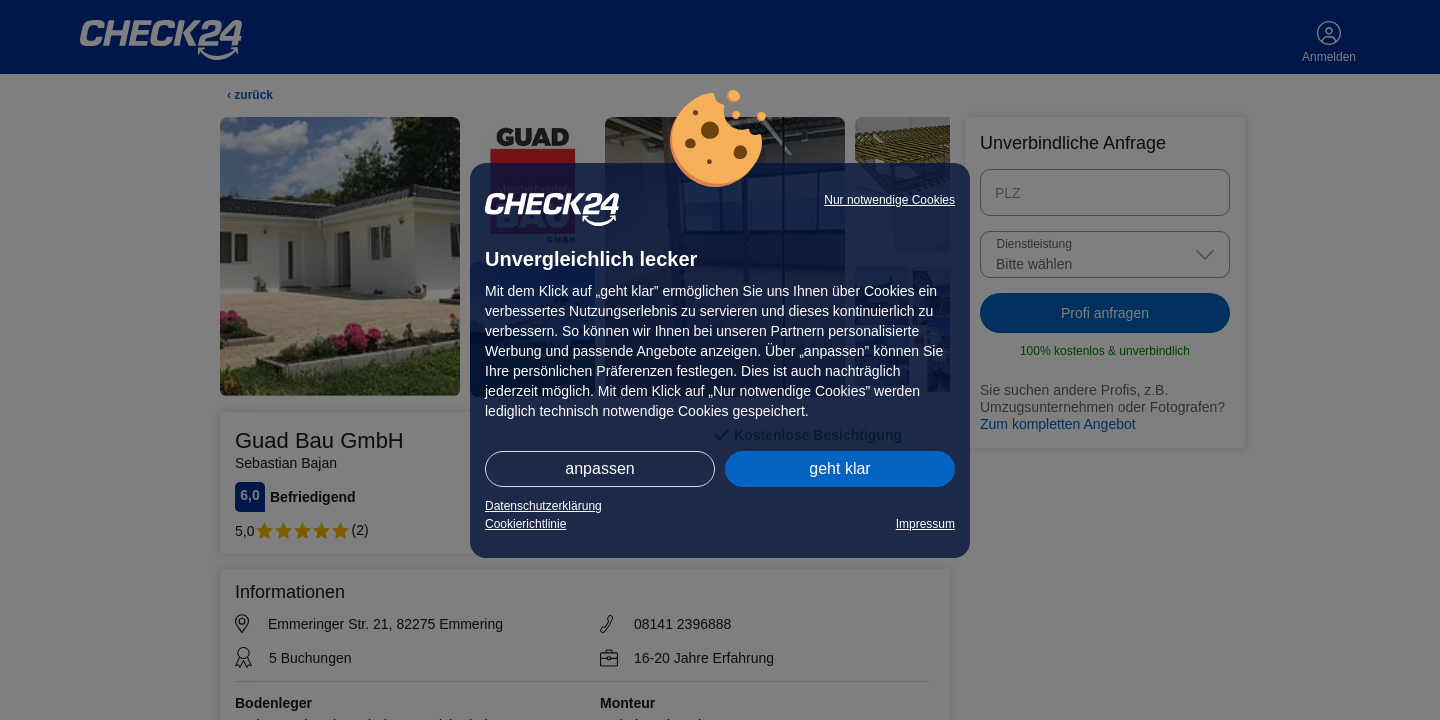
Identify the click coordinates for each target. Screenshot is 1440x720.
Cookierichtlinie (525, 524)
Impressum (925, 524)
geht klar (839, 468)
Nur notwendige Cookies (889, 200)
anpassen (599, 468)
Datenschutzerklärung (543, 506)
